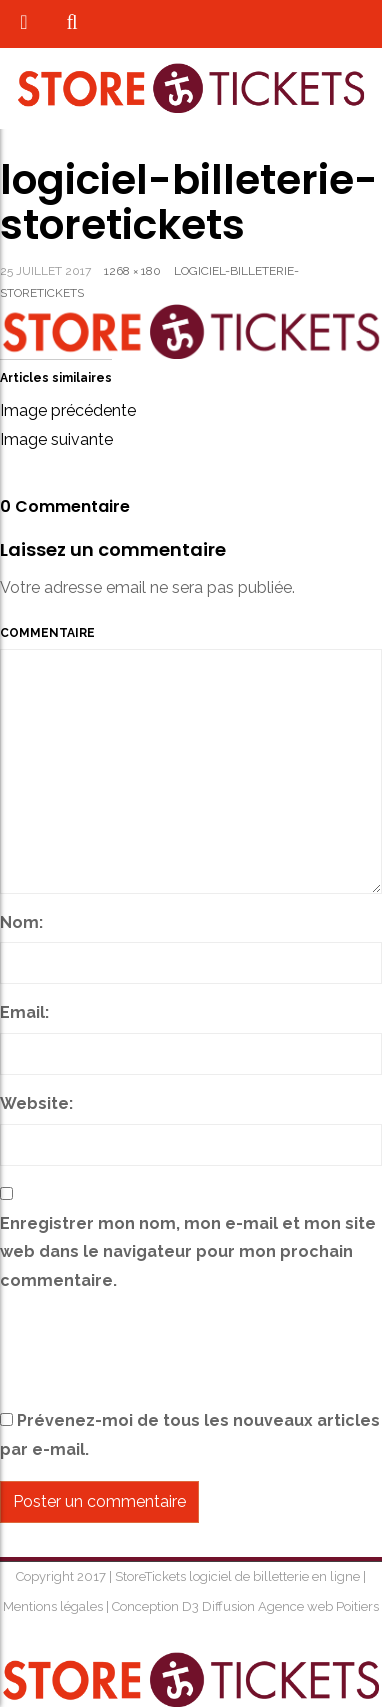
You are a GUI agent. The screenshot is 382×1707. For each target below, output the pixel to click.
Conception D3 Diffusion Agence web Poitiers (244, 1606)
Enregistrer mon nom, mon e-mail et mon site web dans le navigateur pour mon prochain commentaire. (188, 1252)
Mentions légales (54, 1606)
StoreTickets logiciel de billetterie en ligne (239, 1576)
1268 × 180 (132, 271)
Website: (36, 1103)
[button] (71, 23)
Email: (24, 1012)
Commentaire (47, 633)
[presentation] (152, 1354)
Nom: (21, 922)
